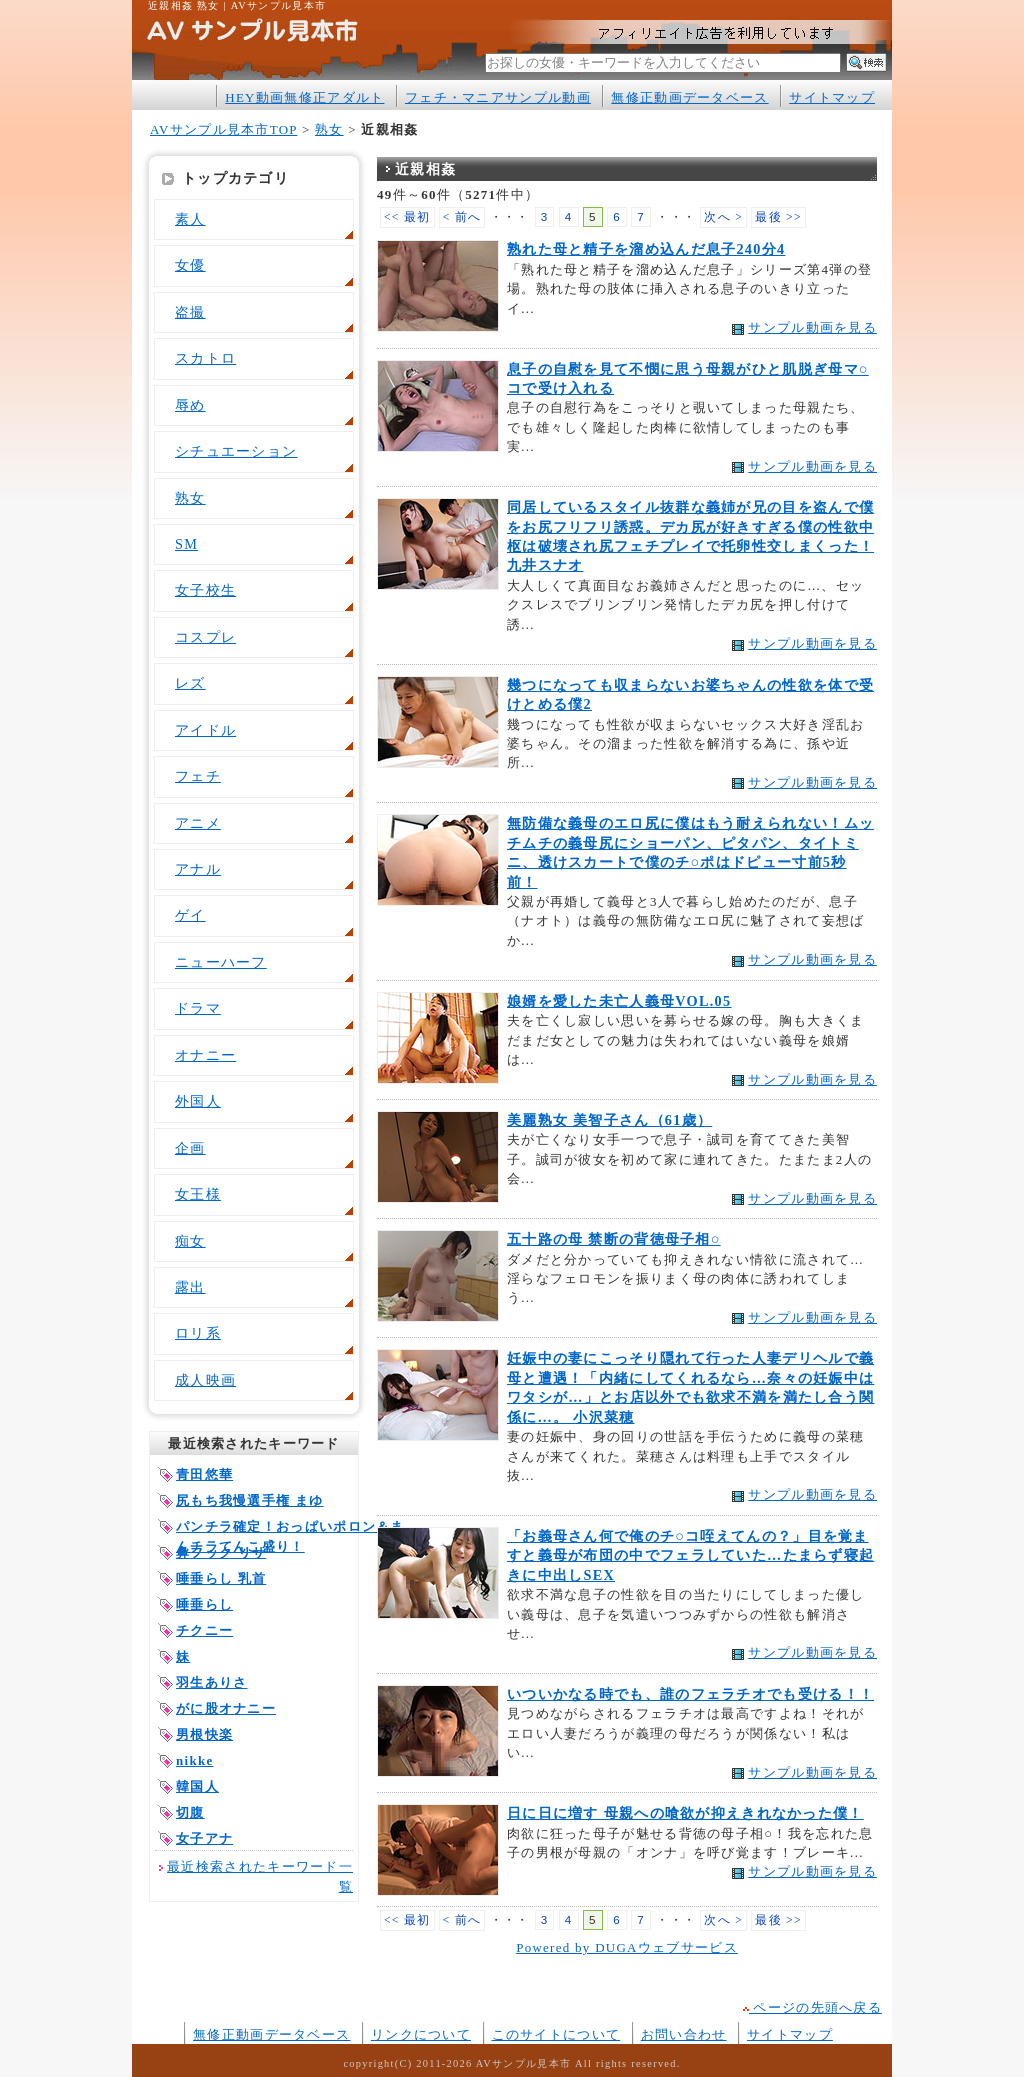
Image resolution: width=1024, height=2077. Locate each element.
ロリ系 (198, 1333)
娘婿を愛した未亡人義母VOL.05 (619, 1001)
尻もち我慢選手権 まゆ (250, 1500)
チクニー (204, 1630)
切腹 (190, 1812)
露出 (190, 1287)
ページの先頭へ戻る (812, 2007)
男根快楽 (204, 1734)
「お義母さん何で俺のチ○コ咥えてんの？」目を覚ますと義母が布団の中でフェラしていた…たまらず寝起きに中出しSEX (690, 1555)
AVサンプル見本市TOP (223, 129)
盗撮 (190, 312)
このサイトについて (556, 2034)
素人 (190, 219)
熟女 (329, 129)
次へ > (723, 217)
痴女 (190, 1241)
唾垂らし (204, 1604)
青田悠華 (204, 1474)
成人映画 (205, 1380)
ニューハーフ (221, 962)
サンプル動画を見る (812, 327)
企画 (190, 1148)
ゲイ (190, 915)
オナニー (205, 1055)
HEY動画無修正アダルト (304, 97)
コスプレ (205, 637)
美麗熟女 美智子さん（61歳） (609, 1120)
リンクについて (421, 2034)
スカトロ (205, 358)
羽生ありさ (211, 1682)
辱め (190, 405)
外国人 (198, 1101)
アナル (198, 869)
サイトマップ (832, 97)
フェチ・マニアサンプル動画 (498, 97)
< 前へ (462, 217)
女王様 (198, 1194)
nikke (194, 1760)
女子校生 (205, 590)
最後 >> (778, 217)
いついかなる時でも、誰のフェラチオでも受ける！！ (690, 1694)
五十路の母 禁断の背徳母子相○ (614, 1239)
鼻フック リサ (221, 1552)
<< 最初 (407, 217)
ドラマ (198, 1008)
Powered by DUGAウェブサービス (627, 1947)
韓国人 (197, 1786)
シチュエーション (236, 451)
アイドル (205, 730)
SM (186, 544)
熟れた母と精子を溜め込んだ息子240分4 (646, 249)
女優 (190, 265)
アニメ (198, 823)
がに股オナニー (226, 1708)
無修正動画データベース (689, 97)
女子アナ (204, 1838)
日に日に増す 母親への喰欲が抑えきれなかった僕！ (685, 1813)
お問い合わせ (684, 2034)
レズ (190, 683)
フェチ (198, 776)
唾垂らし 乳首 (221, 1578)
